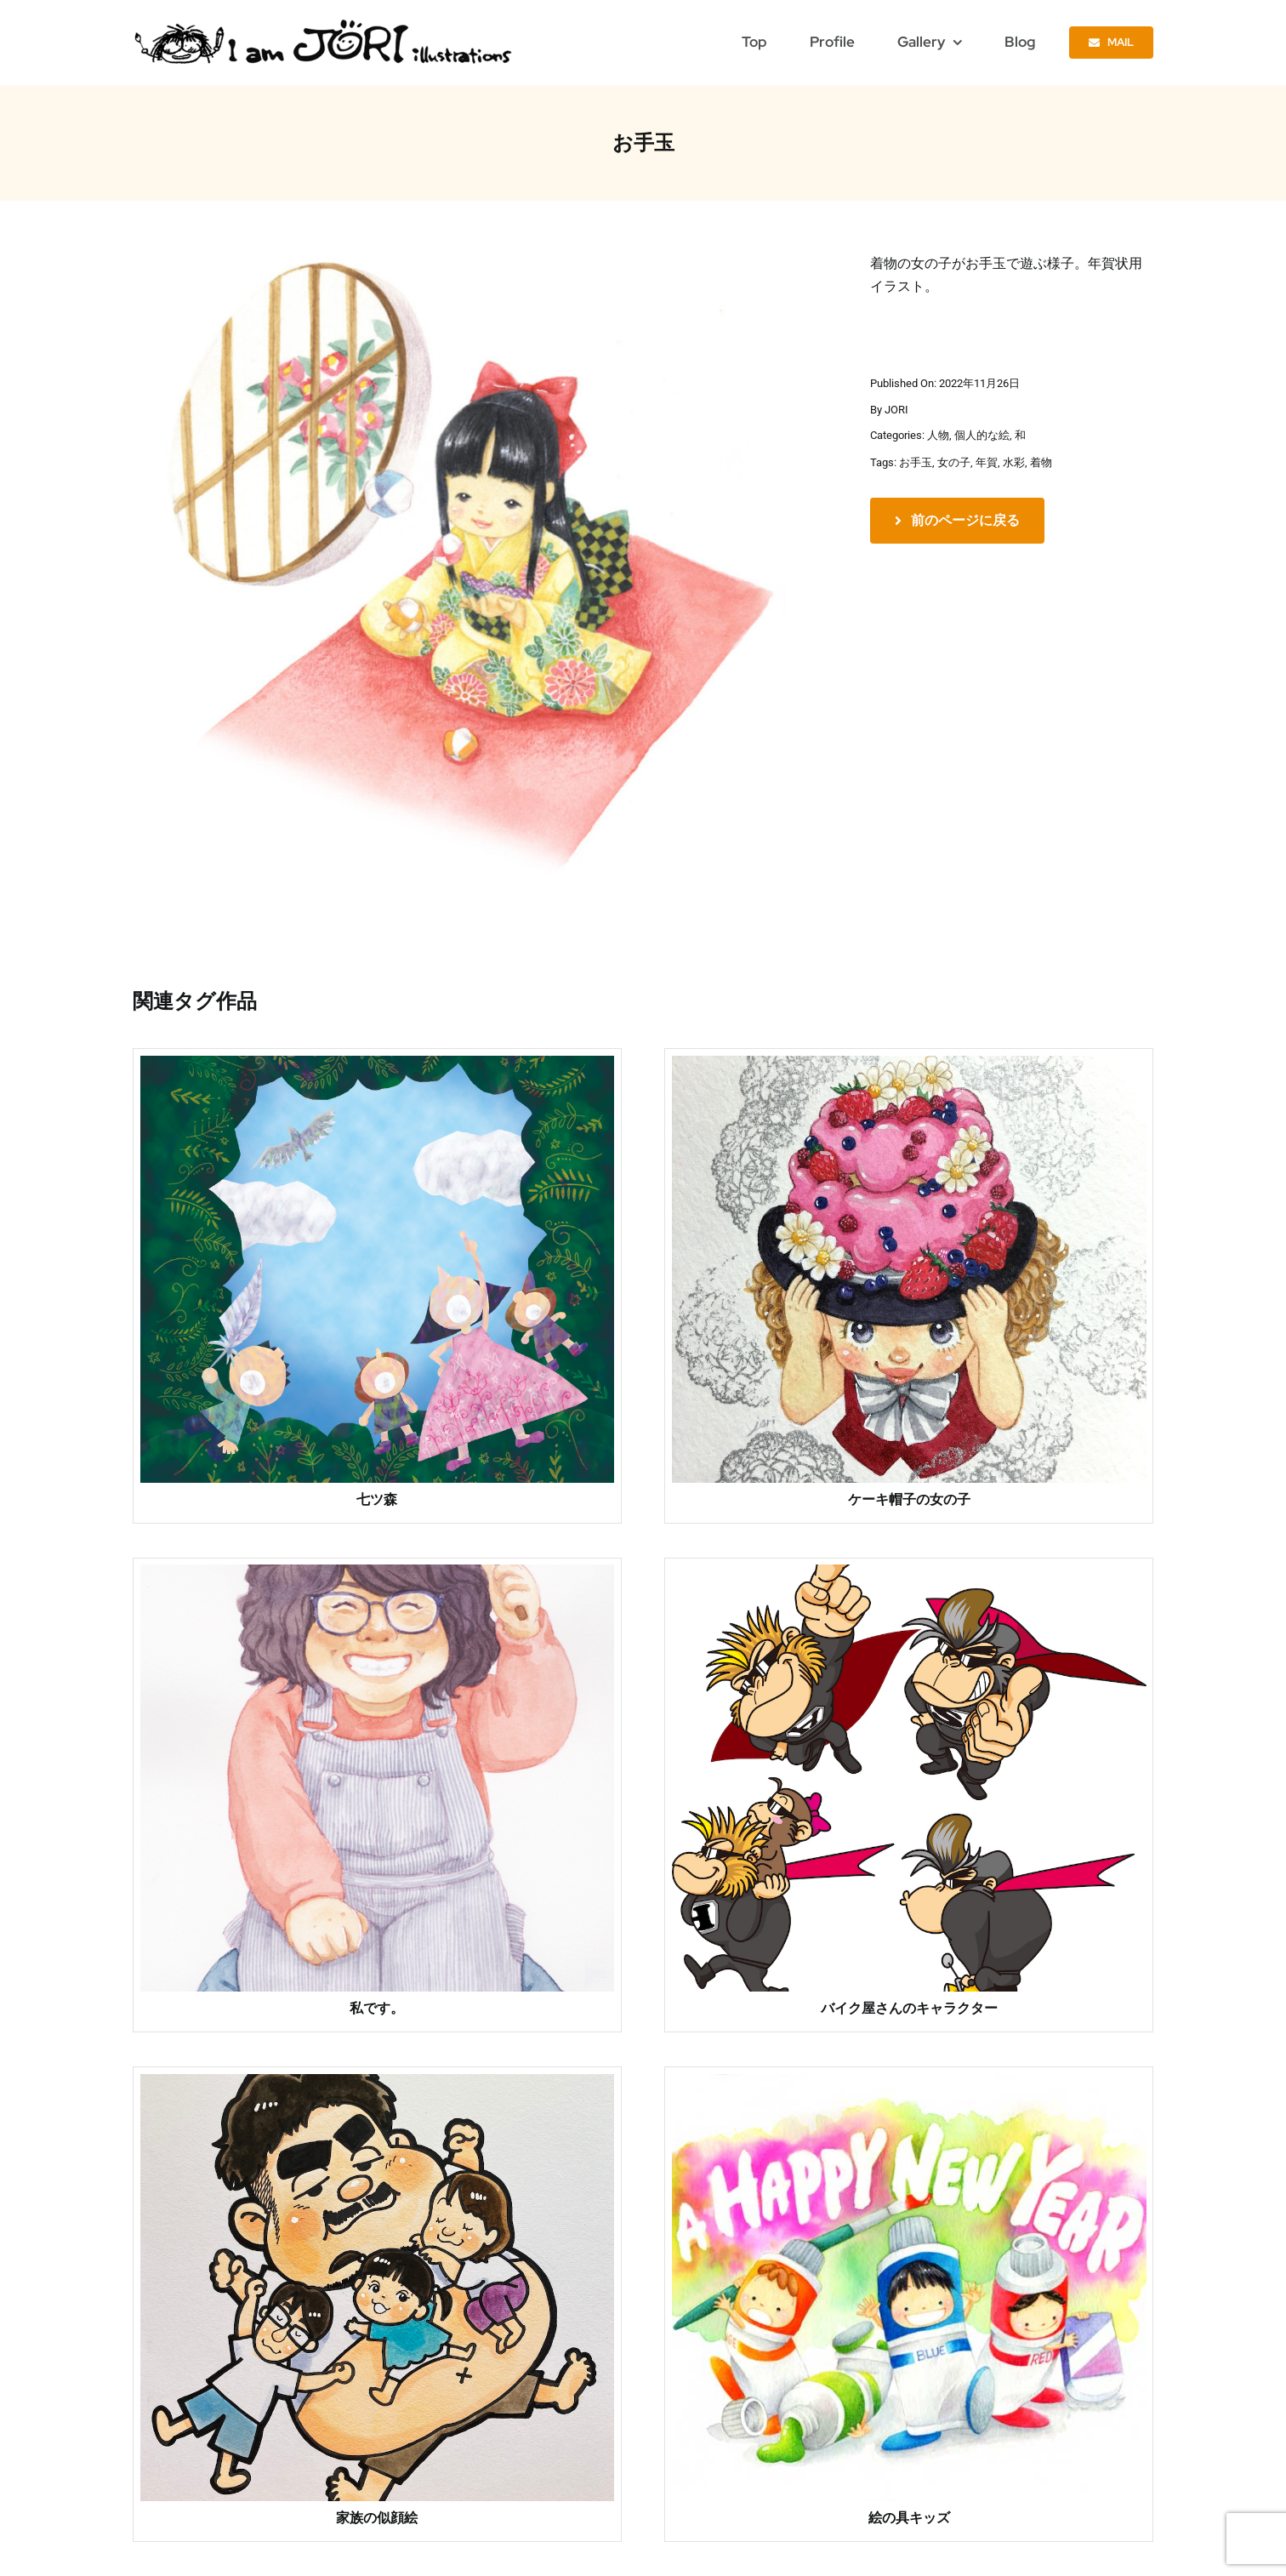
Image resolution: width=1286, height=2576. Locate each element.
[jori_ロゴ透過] (324, 23)
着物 (1041, 462)
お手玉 (915, 462)
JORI (896, 409)
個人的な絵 (982, 435)
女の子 (953, 462)
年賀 (987, 462)
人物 (938, 435)
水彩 (1014, 462)
